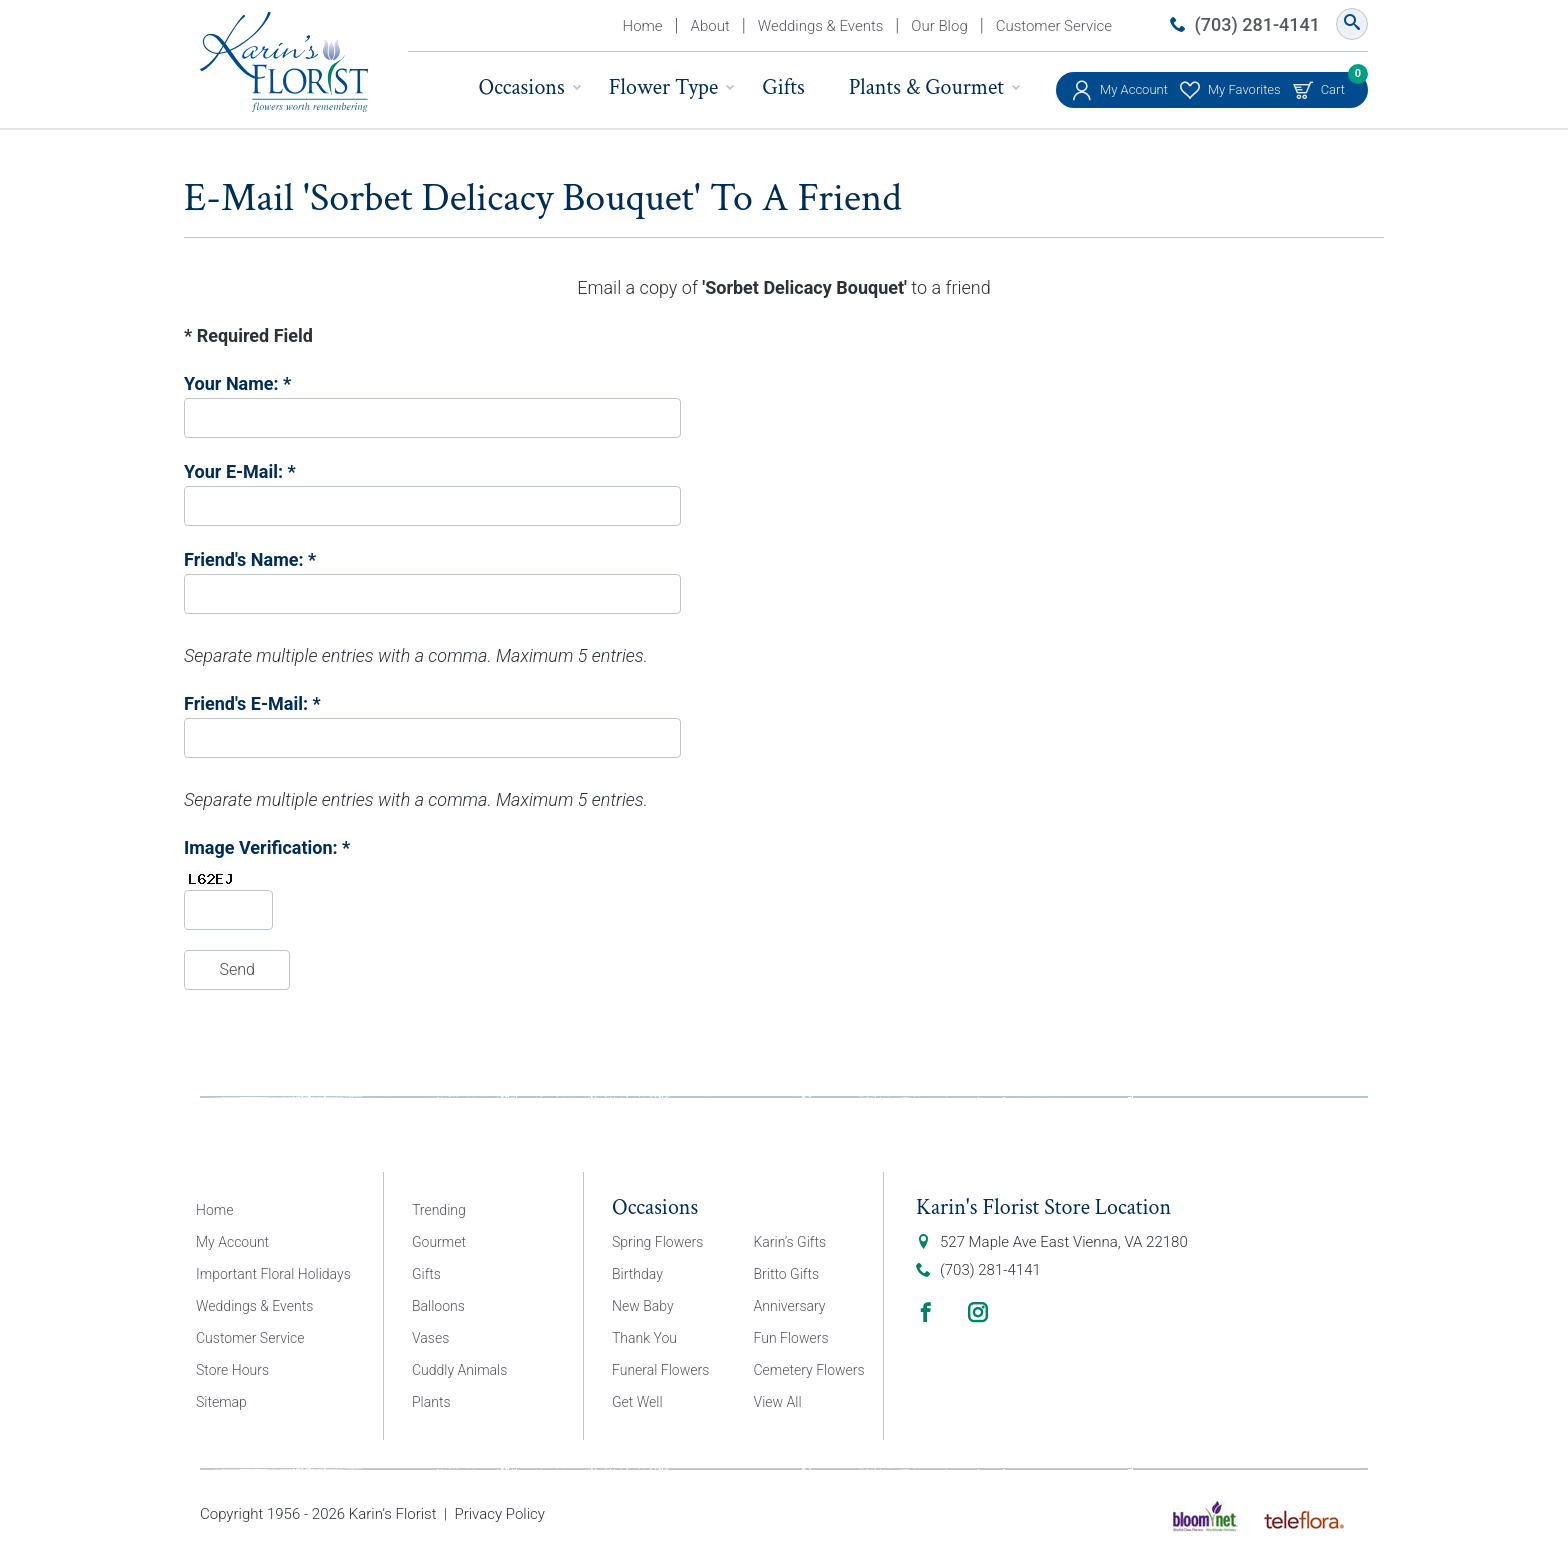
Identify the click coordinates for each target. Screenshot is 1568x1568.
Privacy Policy (499, 1514)
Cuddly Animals (459, 1370)
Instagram (978, 1312)
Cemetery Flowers (809, 1370)
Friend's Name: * (250, 559)
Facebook (926, 1312)
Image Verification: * (267, 847)
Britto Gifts (787, 1274)
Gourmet (439, 1242)
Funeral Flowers (660, 1370)
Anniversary (790, 1306)
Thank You (644, 1338)
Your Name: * (237, 383)
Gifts (783, 87)
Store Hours (232, 1370)
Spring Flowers (657, 1242)
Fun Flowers (791, 1338)
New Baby (643, 1306)
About (710, 26)
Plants (431, 1402)
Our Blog (939, 26)
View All (778, 1402)
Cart (1333, 84)
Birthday (637, 1274)
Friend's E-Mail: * (252, 703)
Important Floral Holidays (273, 1274)
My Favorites (1244, 89)
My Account (1134, 89)
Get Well (637, 1402)
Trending (439, 1210)
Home (643, 26)
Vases (430, 1338)
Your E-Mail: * (240, 471)
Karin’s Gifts (790, 1242)
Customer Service (1054, 26)
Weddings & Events (821, 26)
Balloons (438, 1306)
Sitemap (221, 1402)
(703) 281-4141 (1257, 24)
